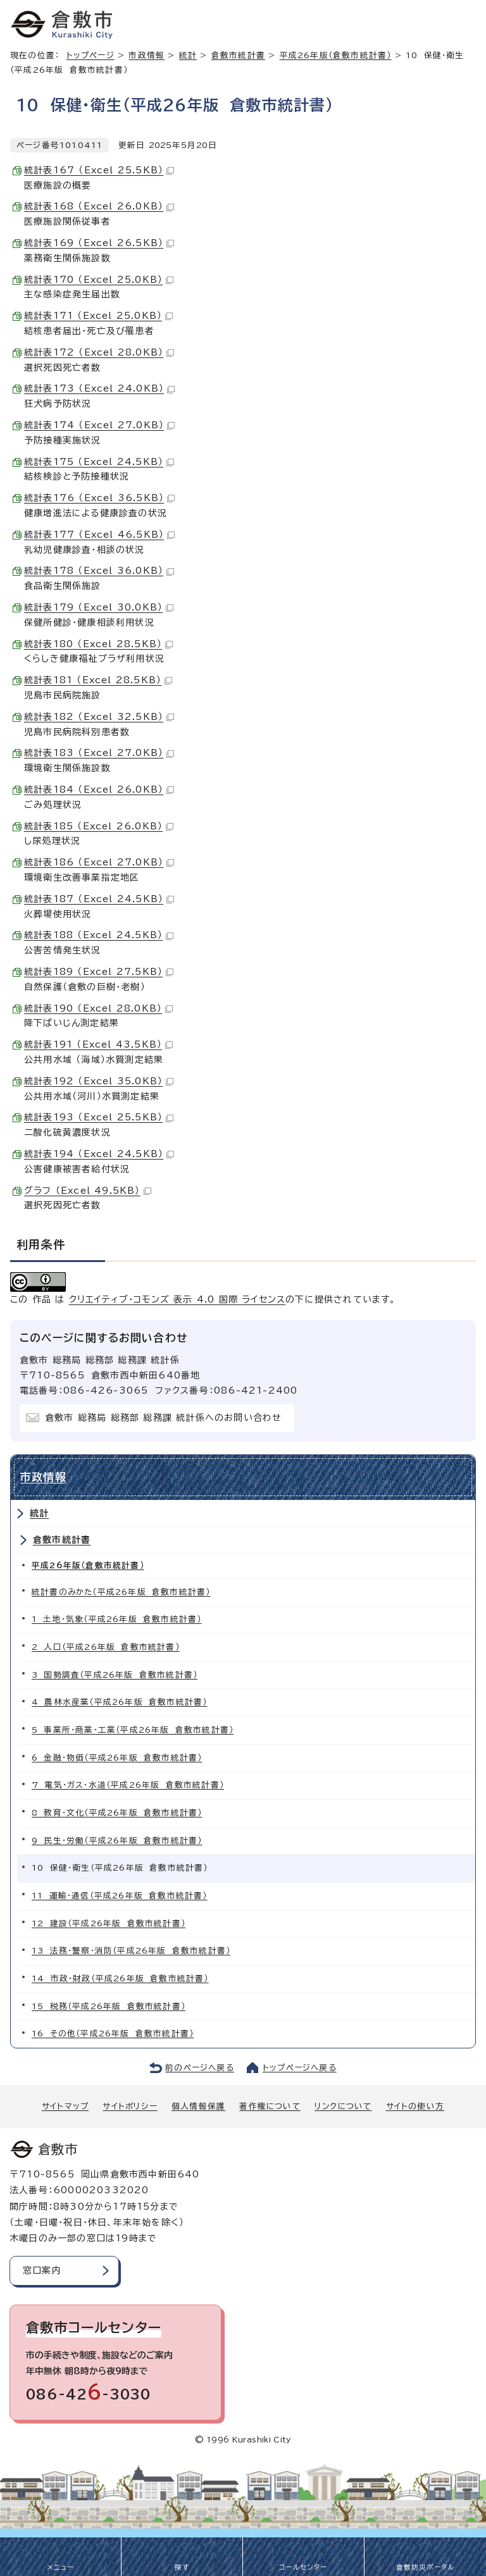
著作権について (269, 2106)
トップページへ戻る (300, 2068)
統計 (188, 55)
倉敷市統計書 (238, 55)
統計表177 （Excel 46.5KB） (99, 534)
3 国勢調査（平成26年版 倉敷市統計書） (114, 1675)
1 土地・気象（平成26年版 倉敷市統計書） (116, 1619)
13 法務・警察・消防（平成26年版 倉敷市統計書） (131, 1951)
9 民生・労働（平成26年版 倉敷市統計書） (117, 1840)
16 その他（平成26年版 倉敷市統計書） (113, 2033)
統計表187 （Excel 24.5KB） (99, 899)
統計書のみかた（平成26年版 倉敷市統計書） (121, 1592)
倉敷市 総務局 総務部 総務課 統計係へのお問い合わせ (163, 1417)
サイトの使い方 (415, 2106)
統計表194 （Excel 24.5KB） (99, 1153)
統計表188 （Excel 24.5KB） (98, 935)
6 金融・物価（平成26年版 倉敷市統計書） (117, 1758)
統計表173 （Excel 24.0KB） (99, 388)
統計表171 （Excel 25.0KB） (98, 315)
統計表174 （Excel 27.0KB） (99, 425)
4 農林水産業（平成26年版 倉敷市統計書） (119, 1702)
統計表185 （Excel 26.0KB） (98, 826)
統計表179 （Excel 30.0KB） (98, 607)
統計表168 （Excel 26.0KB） (99, 206)
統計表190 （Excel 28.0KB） (98, 1008)
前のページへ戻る (199, 2068)
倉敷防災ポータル (425, 2567)
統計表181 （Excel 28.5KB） (98, 680)
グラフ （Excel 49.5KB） (87, 1190)
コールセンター (303, 2567)
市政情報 (146, 55)
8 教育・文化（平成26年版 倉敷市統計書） (117, 1813)
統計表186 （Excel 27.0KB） (99, 862)
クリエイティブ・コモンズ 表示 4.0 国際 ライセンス (177, 1299)
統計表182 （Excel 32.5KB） (99, 716)
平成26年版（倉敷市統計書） (336, 55)
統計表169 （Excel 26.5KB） (99, 242)
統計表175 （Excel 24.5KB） (99, 461)
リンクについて (343, 2106)
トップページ (90, 55)
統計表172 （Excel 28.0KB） (99, 352)
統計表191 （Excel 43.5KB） (98, 1044)
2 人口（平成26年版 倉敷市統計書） (106, 1647)
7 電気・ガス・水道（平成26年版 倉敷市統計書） (128, 1785)
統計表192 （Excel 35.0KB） (98, 1081)
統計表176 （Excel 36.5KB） (99, 497)
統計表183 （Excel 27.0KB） (99, 752)
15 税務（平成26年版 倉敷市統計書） (108, 2006)
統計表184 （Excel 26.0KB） (99, 789)
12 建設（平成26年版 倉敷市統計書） (108, 1923)
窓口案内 (42, 2270)
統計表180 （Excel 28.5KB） (98, 644)
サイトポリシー (130, 2106)
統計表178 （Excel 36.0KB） (99, 570)
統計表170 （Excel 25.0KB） (98, 279)
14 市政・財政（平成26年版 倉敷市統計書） (120, 1978)
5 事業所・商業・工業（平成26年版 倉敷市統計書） (133, 1730)
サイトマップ (65, 2106)
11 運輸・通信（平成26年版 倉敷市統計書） (120, 1896)
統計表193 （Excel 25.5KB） (98, 1117)
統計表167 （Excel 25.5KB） (99, 170)
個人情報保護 (198, 2106)
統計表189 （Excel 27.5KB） (98, 971)
